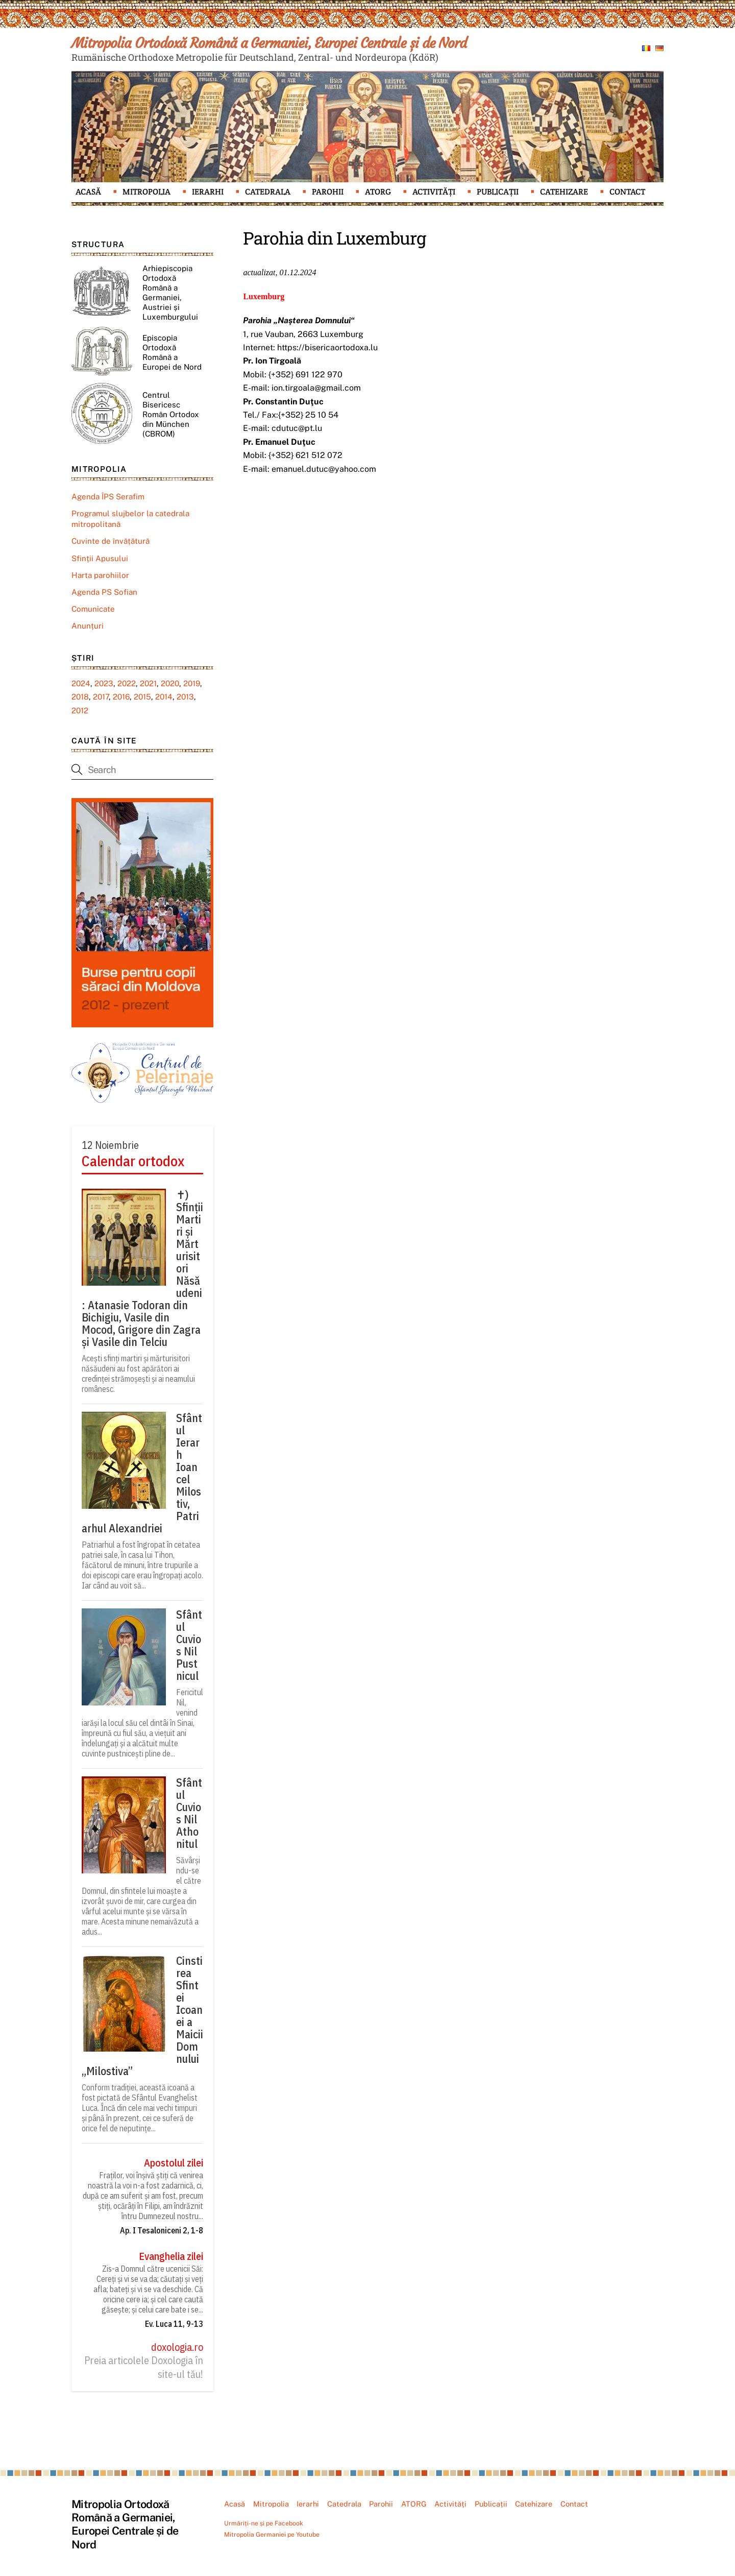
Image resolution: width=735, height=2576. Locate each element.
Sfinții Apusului (99, 558)
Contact (627, 191)
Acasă (88, 191)
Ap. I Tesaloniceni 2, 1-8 (161, 2230)
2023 (103, 683)
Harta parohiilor (100, 575)
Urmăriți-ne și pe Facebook (263, 2523)
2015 (142, 696)
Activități (433, 191)
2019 (191, 683)
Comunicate (93, 609)
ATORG (378, 191)
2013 (185, 696)
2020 (170, 683)
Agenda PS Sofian (104, 592)
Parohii (328, 191)
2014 (164, 696)
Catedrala (267, 191)
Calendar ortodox (133, 1161)
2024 (80, 683)
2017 (101, 696)
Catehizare (564, 191)
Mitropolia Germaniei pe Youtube (272, 2534)
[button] (87, 126)
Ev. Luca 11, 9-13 (174, 2324)
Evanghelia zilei (171, 2256)
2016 (121, 696)
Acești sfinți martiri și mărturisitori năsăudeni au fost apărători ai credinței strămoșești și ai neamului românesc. (138, 1373)
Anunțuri (87, 625)
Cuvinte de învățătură (110, 541)
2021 (148, 683)
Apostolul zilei (173, 2163)
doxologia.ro (177, 2347)
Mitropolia (146, 191)
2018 (80, 696)
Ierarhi (208, 191)
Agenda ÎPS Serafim (107, 496)
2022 (126, 683)
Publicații (498, 191)
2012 (79, 710)
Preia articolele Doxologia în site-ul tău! (143, 2367)
